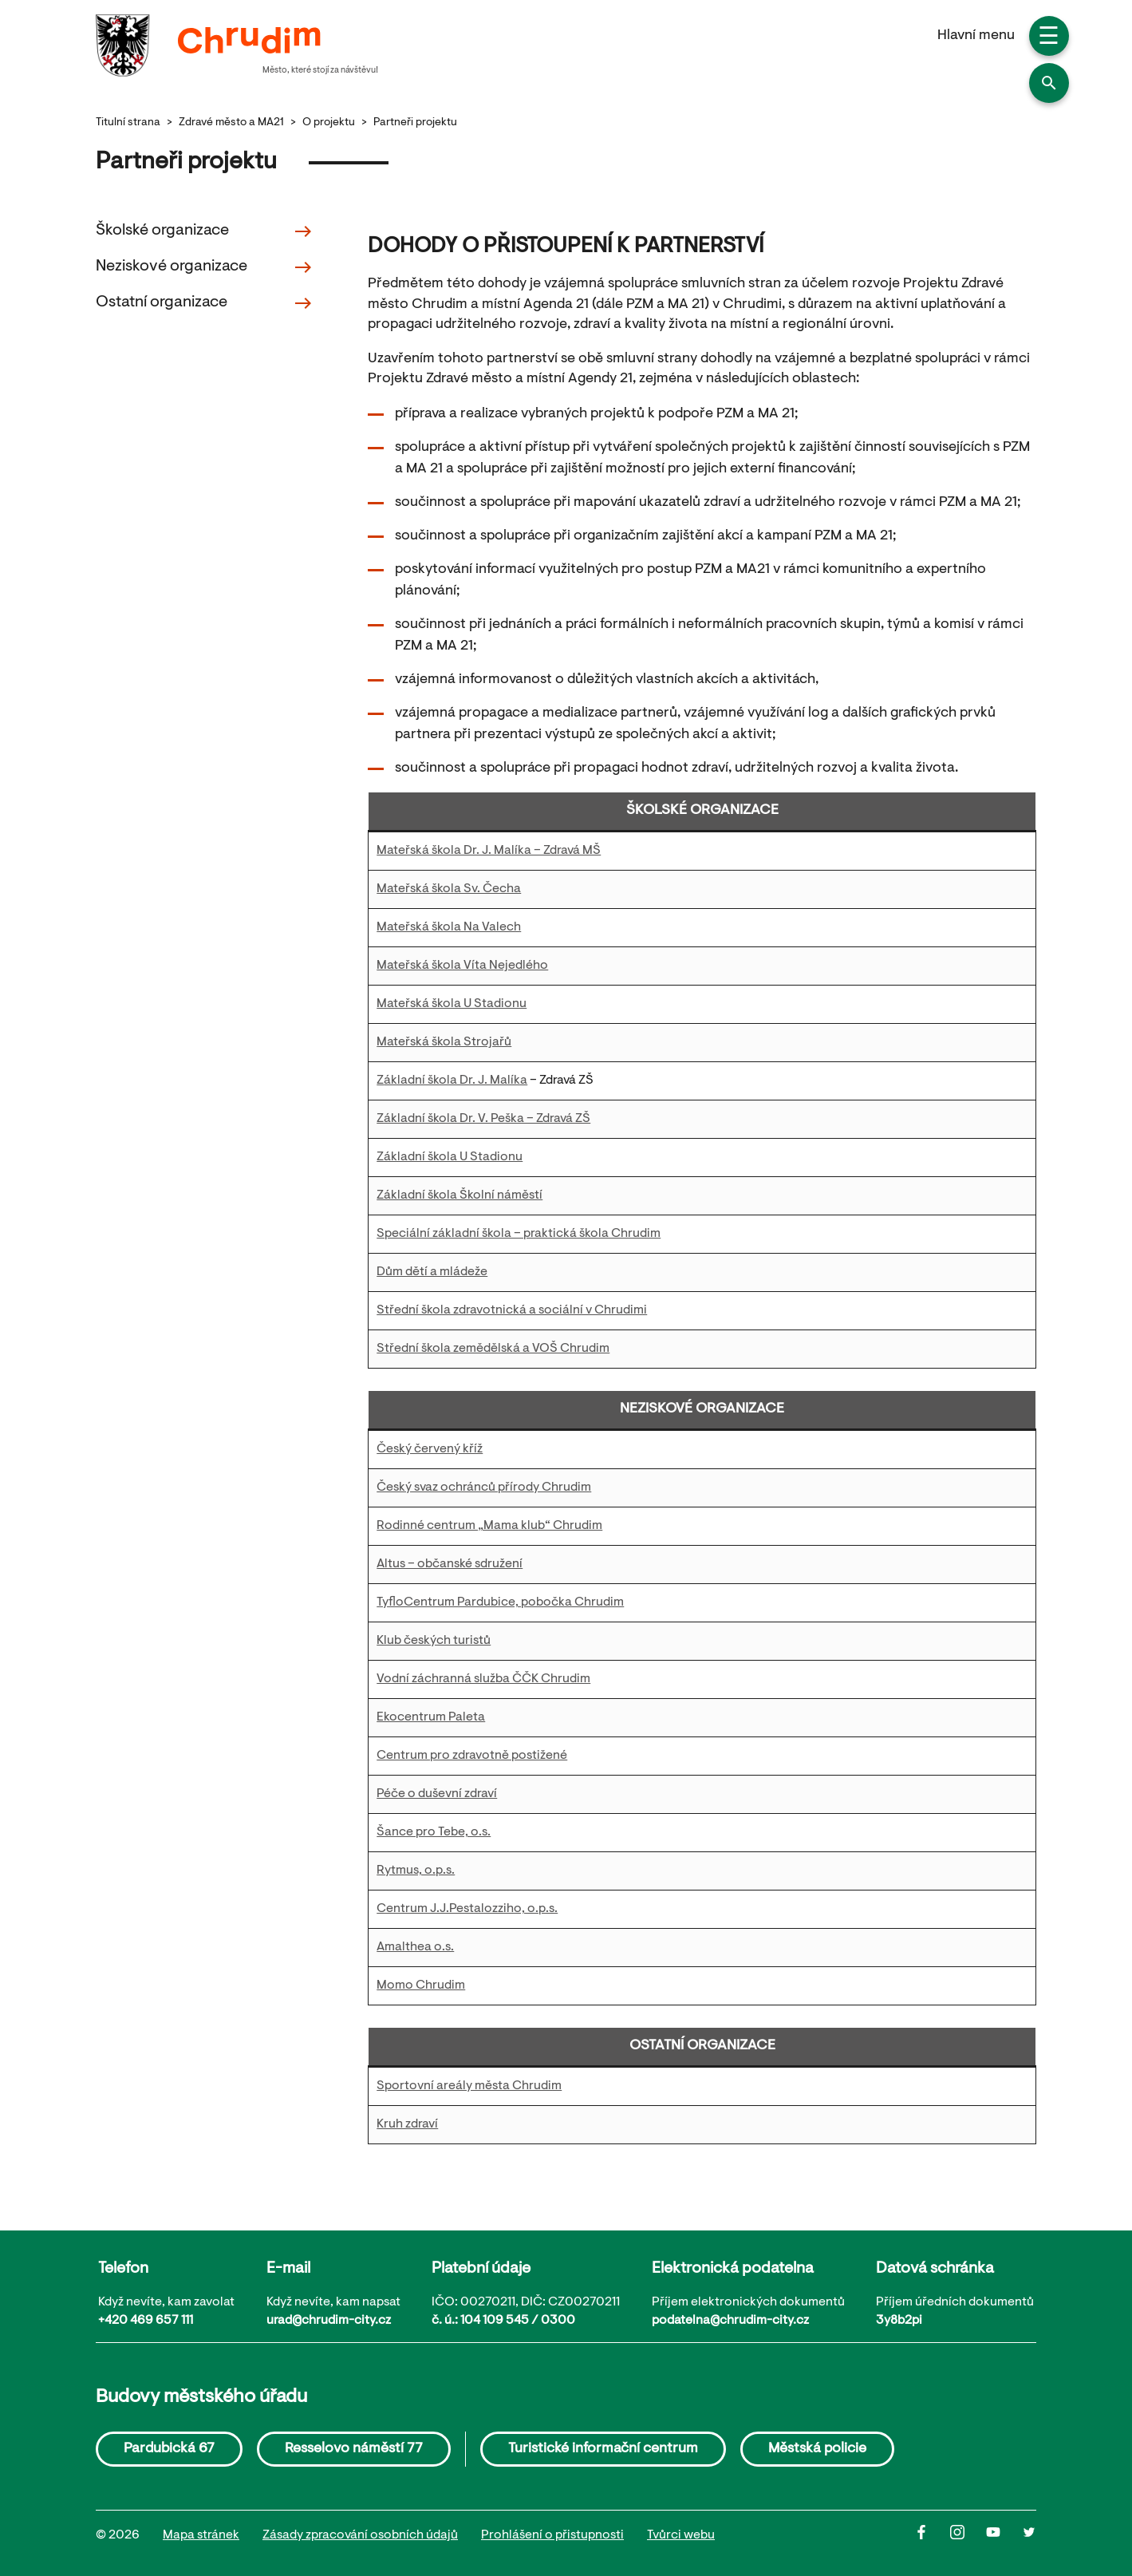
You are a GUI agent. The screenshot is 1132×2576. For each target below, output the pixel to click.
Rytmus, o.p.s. (416, 1870)
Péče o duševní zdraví (437, 1794)
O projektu (328, 122)
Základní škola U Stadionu (450, 1157)
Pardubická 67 (169, 2449)
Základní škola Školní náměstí (459, 1195)
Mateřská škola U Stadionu (452, 1004)
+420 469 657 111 (145, 2320)
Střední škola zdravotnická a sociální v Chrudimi (512, 1310)
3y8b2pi (899, 2320)
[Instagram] (968, 2536)
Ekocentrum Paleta (431, 1717)
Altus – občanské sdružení (450, 1564)
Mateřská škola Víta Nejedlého (462, 965)
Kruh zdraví (407, 2124)
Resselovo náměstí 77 (354, 2449)
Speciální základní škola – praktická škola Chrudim (519, 1233)
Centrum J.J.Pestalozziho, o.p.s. (467, 1908)
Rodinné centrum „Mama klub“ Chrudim (489, 1525)
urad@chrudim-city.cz (328, 2320)
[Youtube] (1004, 2536)
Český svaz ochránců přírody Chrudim (484, 1487)
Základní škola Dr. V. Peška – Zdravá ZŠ (483, 1118)
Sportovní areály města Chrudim (469, 2086)
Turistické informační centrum (603, 2449)
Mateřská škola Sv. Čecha (449, 889)
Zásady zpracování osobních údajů (360, 2535)
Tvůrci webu (681, 2535)
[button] (1049, 83)
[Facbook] (932, 2536)
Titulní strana (128, 122)
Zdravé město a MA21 (231, 122)
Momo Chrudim (421, 1985)
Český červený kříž (430, 1449)
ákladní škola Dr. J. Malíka (455, 1080)
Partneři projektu (415, 122)
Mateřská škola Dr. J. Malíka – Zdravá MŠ (489, 850)
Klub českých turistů (434, 1640)
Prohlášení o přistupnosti (552, 2535)
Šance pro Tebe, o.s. (434, 1832)
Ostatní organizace (204, 303)
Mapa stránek (201, 2535)
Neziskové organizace (204, 267)
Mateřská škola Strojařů (444, 1042)
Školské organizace (204, 231)
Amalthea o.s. (415, 1947)
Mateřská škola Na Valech (449, 927)
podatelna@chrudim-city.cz (730, 2320)
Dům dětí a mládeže (432, 1272)
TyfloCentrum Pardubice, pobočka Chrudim (500, 1602)
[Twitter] (1029, 2536)
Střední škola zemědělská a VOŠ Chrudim (493, 1348)
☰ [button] (1048, 38)
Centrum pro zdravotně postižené (472, 1755)
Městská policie (817, 2449)
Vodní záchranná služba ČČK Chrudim (483, 1679)
